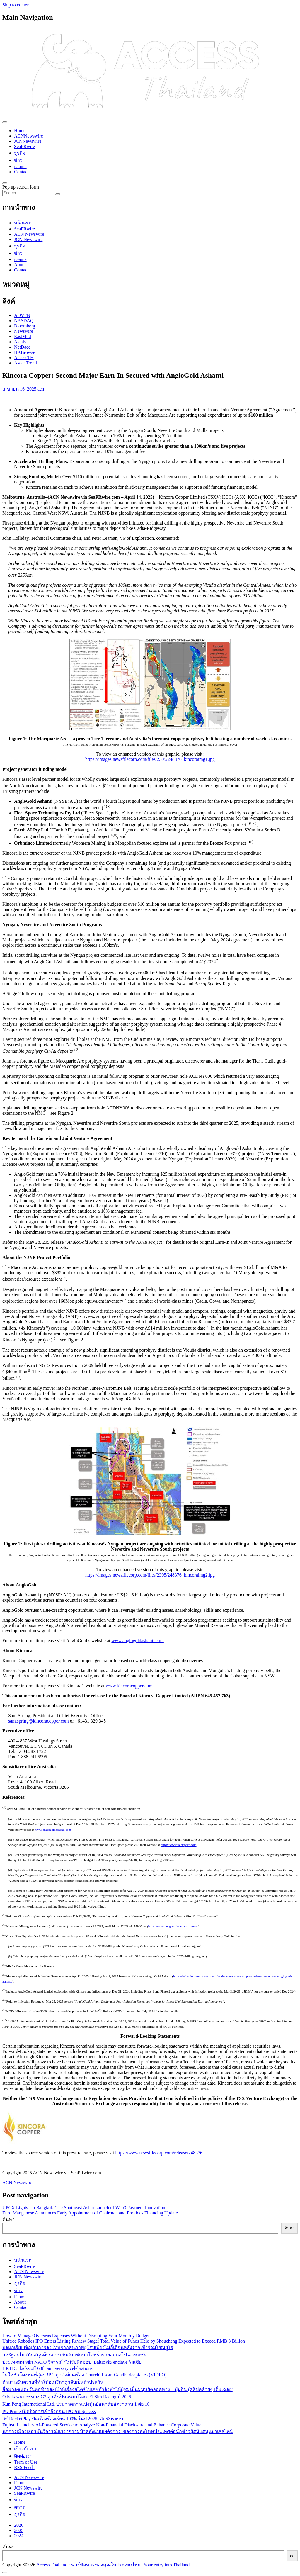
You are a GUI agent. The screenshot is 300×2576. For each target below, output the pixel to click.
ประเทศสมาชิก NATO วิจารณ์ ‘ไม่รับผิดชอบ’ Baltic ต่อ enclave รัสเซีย (72, 2362)
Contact (21, 171)
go (292, 2556)
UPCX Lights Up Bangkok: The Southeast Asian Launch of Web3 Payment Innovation (83, 2207)
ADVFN (22, 315)
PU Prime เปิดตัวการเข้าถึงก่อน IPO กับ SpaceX (49, 2411)
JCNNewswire (27, 141)
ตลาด (19, 2506)
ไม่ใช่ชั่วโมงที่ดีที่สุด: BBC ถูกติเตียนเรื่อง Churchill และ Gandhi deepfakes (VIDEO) (84, 2374)
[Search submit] (57, 194)
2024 (18, 2535)
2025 (18, 2530)
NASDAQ (24, 320)
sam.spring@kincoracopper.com (38, 1720)
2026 (18, 2525)
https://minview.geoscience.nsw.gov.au (173, 1926)
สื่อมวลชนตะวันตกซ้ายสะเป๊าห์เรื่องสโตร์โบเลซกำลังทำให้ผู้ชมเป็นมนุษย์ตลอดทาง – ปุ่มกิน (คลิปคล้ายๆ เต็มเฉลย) (117, 2389)
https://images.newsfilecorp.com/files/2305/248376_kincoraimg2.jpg (150, 1574)
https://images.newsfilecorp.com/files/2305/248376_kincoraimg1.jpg (150, 759)
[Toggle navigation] (4, 122)
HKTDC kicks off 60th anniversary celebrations (47, 2368)
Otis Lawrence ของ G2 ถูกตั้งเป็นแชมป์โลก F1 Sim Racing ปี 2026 (66, 2396)
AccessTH (24, 357)
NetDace (22, 347)
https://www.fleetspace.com (178, 1845)
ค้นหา (8, 2219)
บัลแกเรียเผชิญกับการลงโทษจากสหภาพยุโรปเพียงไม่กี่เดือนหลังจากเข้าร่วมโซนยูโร (87, 2347)
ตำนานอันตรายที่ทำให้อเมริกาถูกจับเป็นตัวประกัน (52, 2382)
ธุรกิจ (19, 152)
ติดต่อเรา (23, 2455)
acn (41, 388)
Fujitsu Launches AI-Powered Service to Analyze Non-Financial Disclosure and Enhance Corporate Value (101, 2424)
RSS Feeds (24, 2467)
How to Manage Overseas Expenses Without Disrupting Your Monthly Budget (75, 2335)
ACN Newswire (29, 234)
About (20, 264)
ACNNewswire (28, 135)
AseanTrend (25, 362)
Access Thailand (51, 2564)
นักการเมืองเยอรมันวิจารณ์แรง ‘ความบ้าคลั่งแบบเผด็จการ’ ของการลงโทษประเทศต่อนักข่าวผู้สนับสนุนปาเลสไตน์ (117, 2431)
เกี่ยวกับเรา (25, 2448)
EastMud (22, 336)
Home (19, 130)
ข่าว (18, 160)
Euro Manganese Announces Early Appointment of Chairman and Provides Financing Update (90, 2212)
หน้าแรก (23, 222)
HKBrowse (24, 352)
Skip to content (16, 4)
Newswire (23, 331)
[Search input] (28, 193)
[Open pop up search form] (4, 183)
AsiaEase (23, 341)
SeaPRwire (24, 146)
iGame (20, 166)
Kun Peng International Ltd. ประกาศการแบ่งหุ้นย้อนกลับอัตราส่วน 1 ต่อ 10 (76, 2404)
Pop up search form (20, 186)
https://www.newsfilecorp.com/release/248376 (158, 2152)
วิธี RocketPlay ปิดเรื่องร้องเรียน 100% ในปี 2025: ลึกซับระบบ (62, 2418)
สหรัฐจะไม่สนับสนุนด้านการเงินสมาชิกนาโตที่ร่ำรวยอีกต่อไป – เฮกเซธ (74, 2354)
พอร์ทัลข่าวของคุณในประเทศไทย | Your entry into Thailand (130, 2564)
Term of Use (26, 2462)
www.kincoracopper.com (129, 1685)
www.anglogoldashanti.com (137, 1640)
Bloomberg (24, 325)
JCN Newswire (28, 239)
